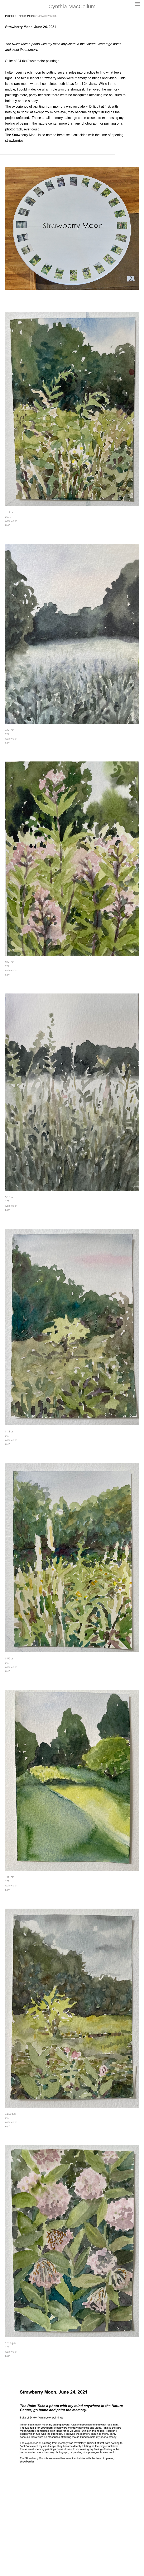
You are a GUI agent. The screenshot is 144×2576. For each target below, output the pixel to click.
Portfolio (9, 15)
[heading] (72, 6)
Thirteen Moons (26, 15)
